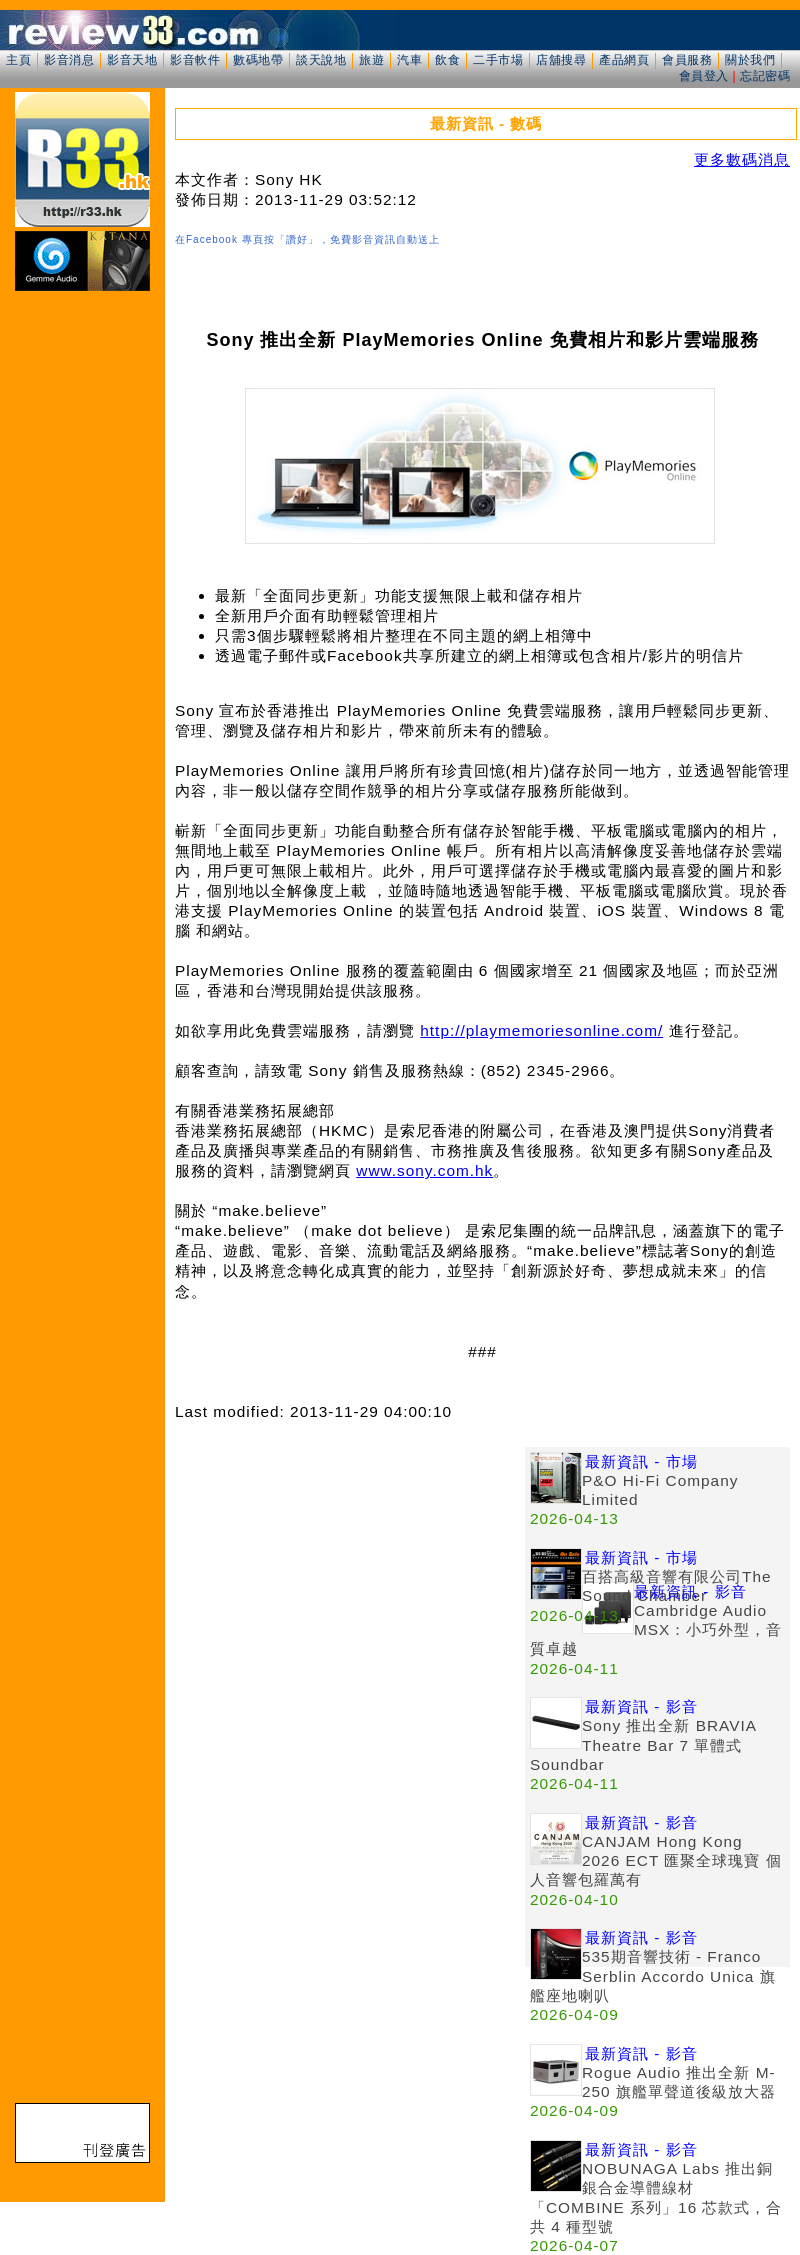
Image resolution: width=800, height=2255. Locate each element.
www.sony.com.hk (424, 1170)
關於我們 (750, 60)
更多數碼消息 (742, 159)
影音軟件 (195, 60)
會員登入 (704, 76)
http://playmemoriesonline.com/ (541, 1030)
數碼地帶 (258, 60)
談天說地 (321, 60)
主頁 (18, 60)
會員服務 (687, 60)
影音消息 (69, 60)
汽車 (409, 60)
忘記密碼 (765, 76)
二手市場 (498, 60)
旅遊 (371, 60)
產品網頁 (624, 60)
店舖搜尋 (561, 60)
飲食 (447, 60)
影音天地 (132, 60)
